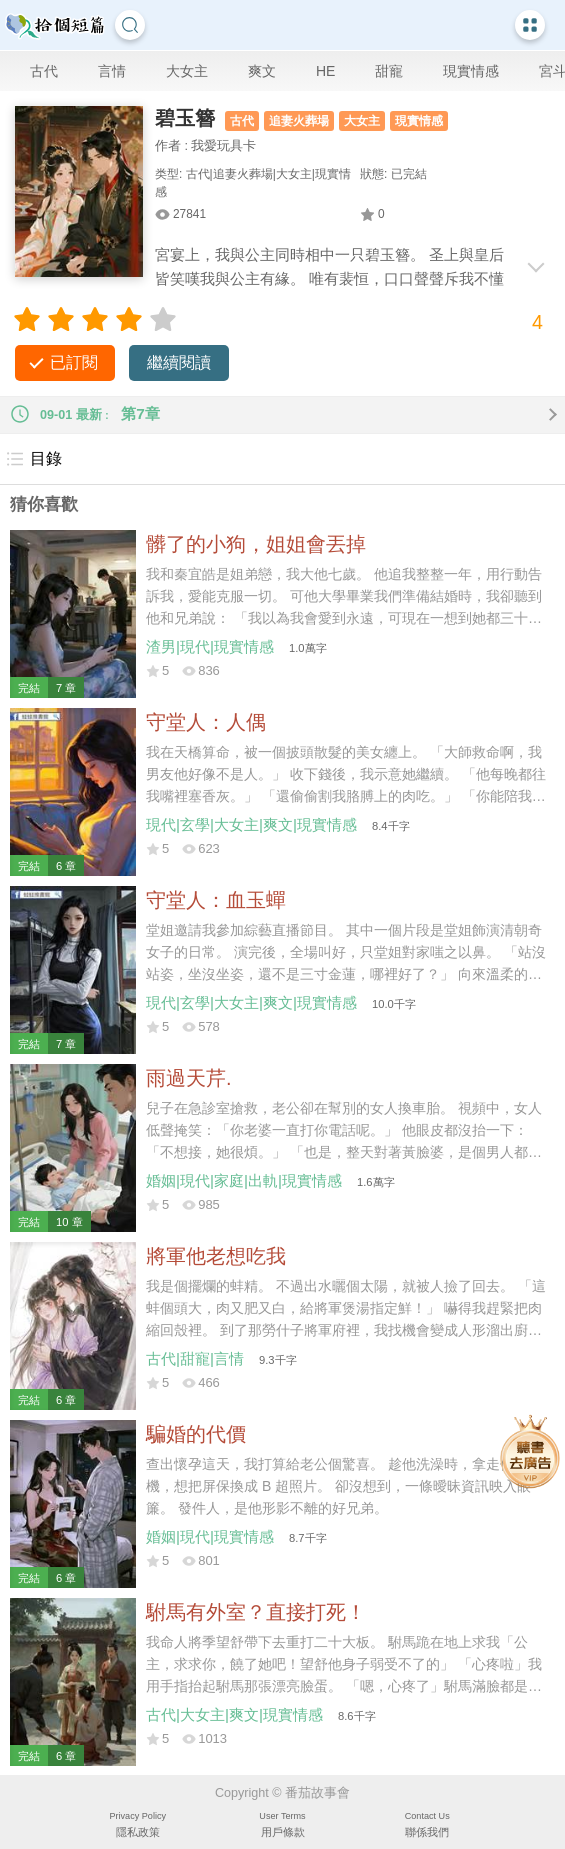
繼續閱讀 (179, 362)
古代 (44, 71)
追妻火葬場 (299, 121)
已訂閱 (74, 362)
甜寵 (389, 71)
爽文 (262, 71)
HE (325, 71)
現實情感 (471, 71)
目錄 (33, 459)
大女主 (187, 71)
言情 (112, 71)
